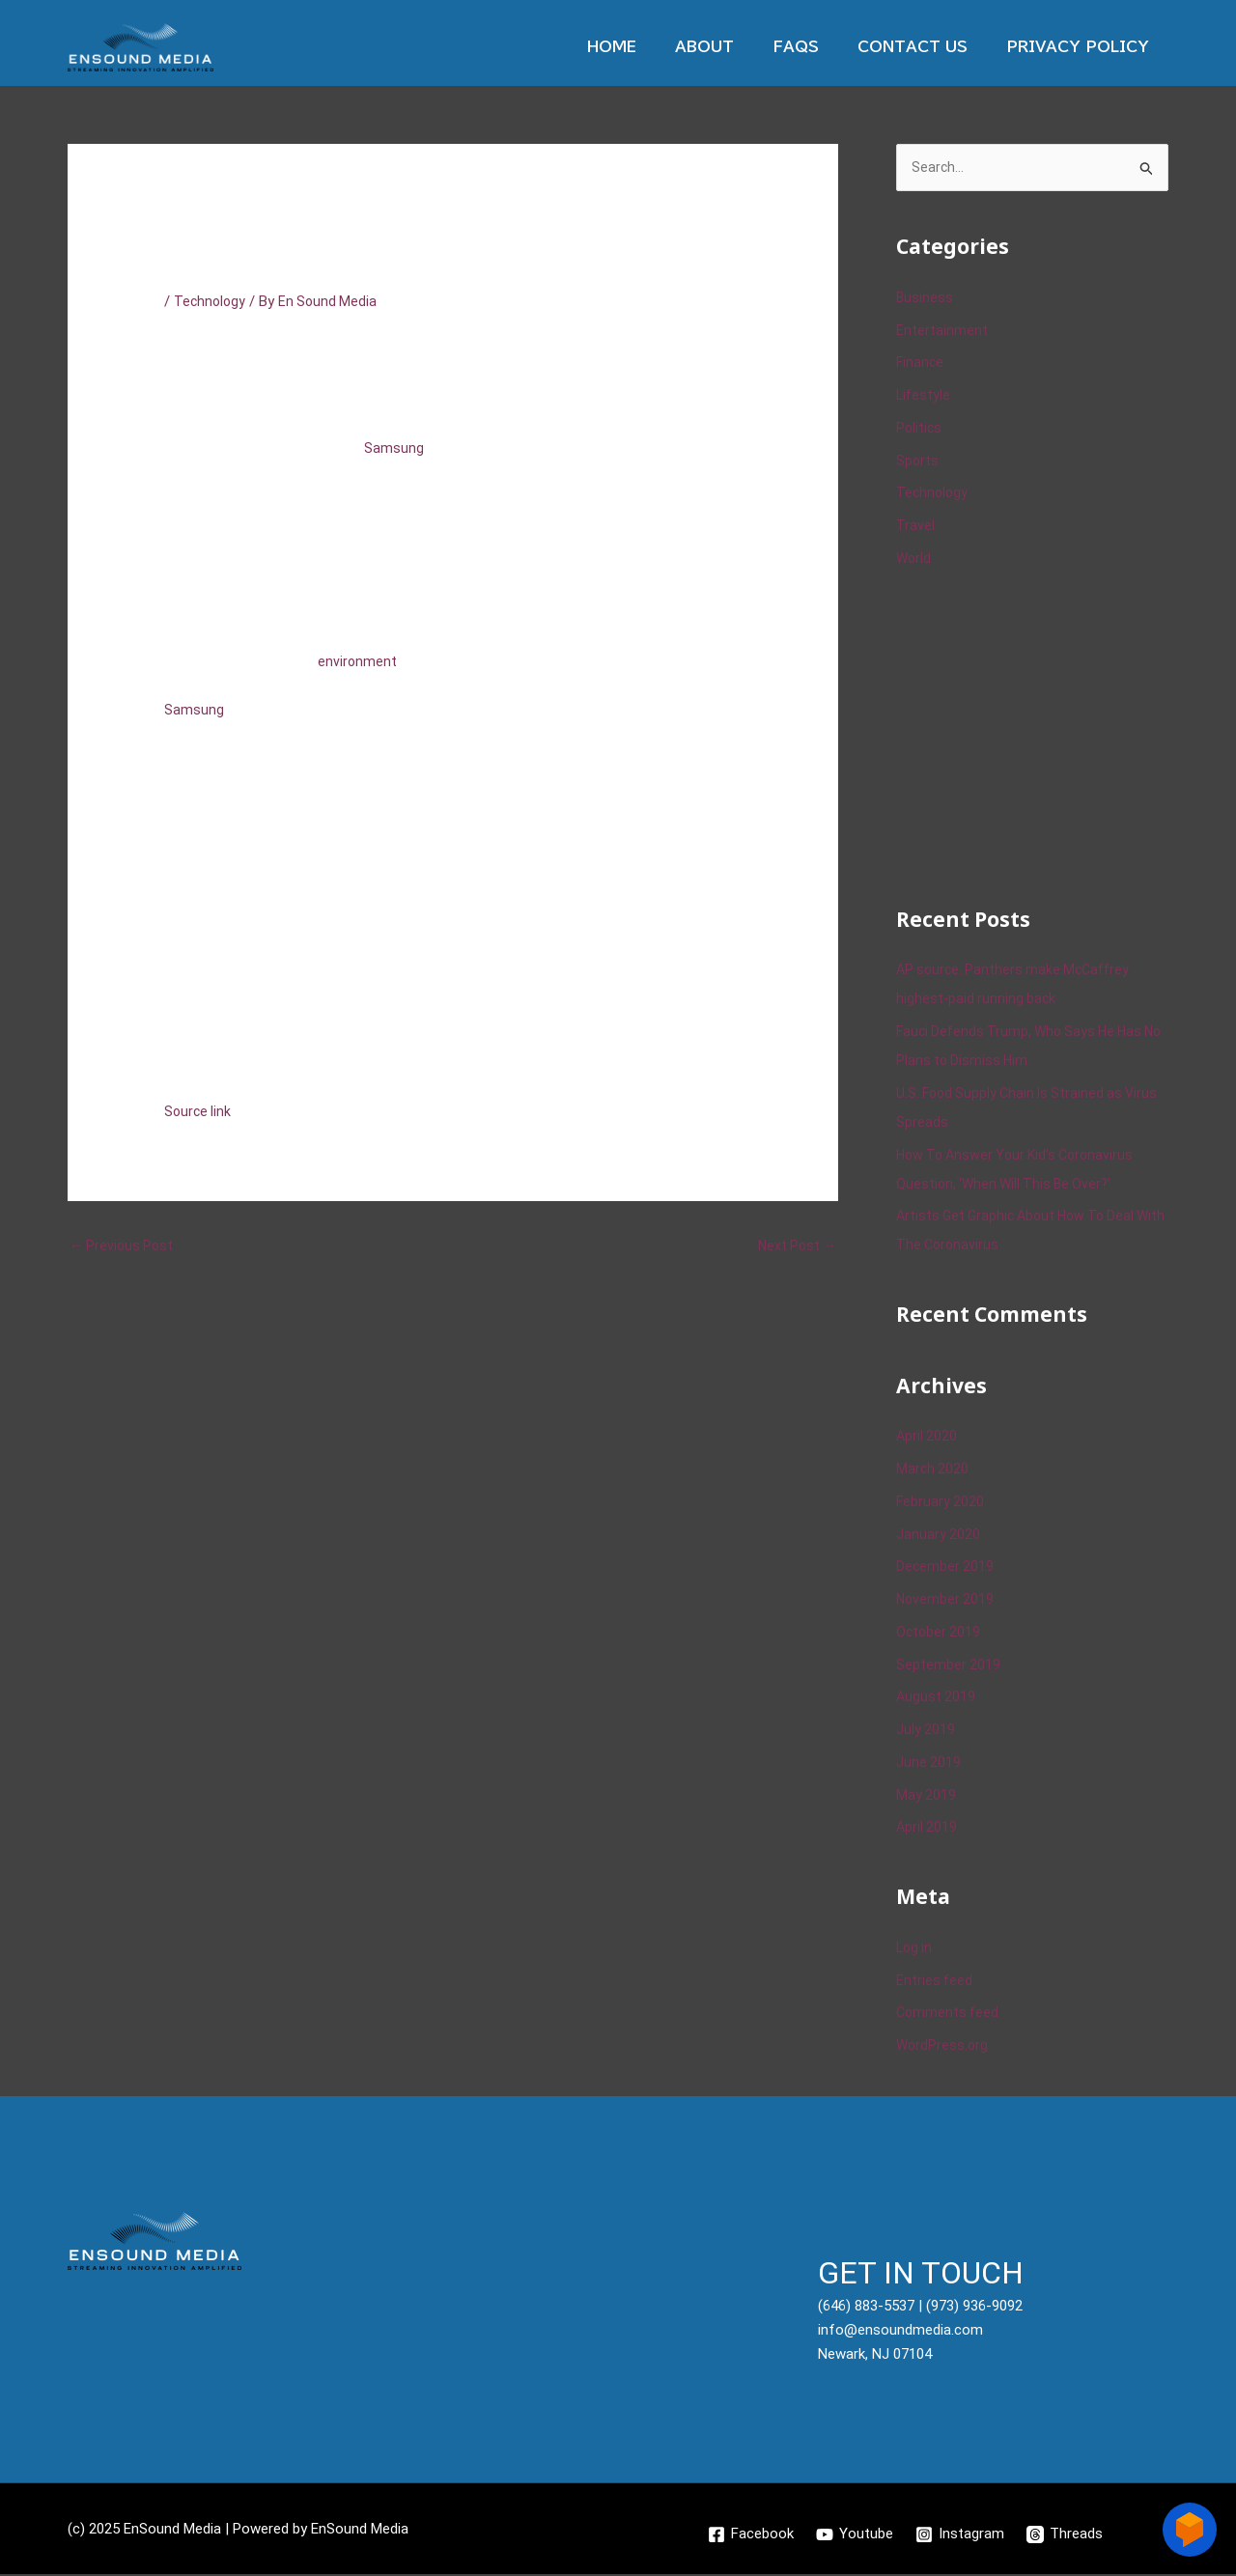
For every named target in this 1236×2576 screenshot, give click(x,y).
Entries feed (935, 1981)
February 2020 (941, 1503)
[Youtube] (854, 2535)
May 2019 (926, 1796)
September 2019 (948, 1665)
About (738, 47)
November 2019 (946, 1601)
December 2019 (946, 1568)
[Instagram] (961, 2535)
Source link (199, 1111)
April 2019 (927, 1828)
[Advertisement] (1041, 735)
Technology (211, 301)
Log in (915, 1949)
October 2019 (939, 1633)
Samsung (394, 448)
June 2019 (929, 1764)
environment (358, 661)
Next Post (794, 1246)
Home (655, 47)
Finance (920, 364)
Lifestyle (924, 397)
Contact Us (927, 47)
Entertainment (942, 331)
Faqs (820, 47)
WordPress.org (943, 2047)
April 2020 (927, 1437)
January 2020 (938, 1535)
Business (925, 299)
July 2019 (926, 1731)
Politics (919, 429)
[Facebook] (750, 2535)
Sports (918, 461)
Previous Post (124, 1246)
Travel (915, 527)
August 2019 (936, 1698)
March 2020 (933, 1470)
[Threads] (1066, 2535)
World (914, 560)
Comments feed (949, 2014)
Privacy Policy (1082, 47)
